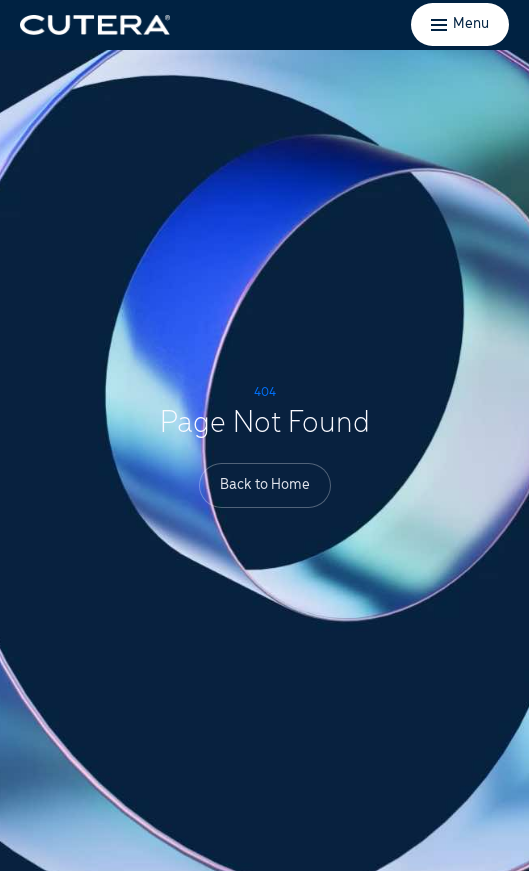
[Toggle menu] (460, 24)
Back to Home (265, 485)
